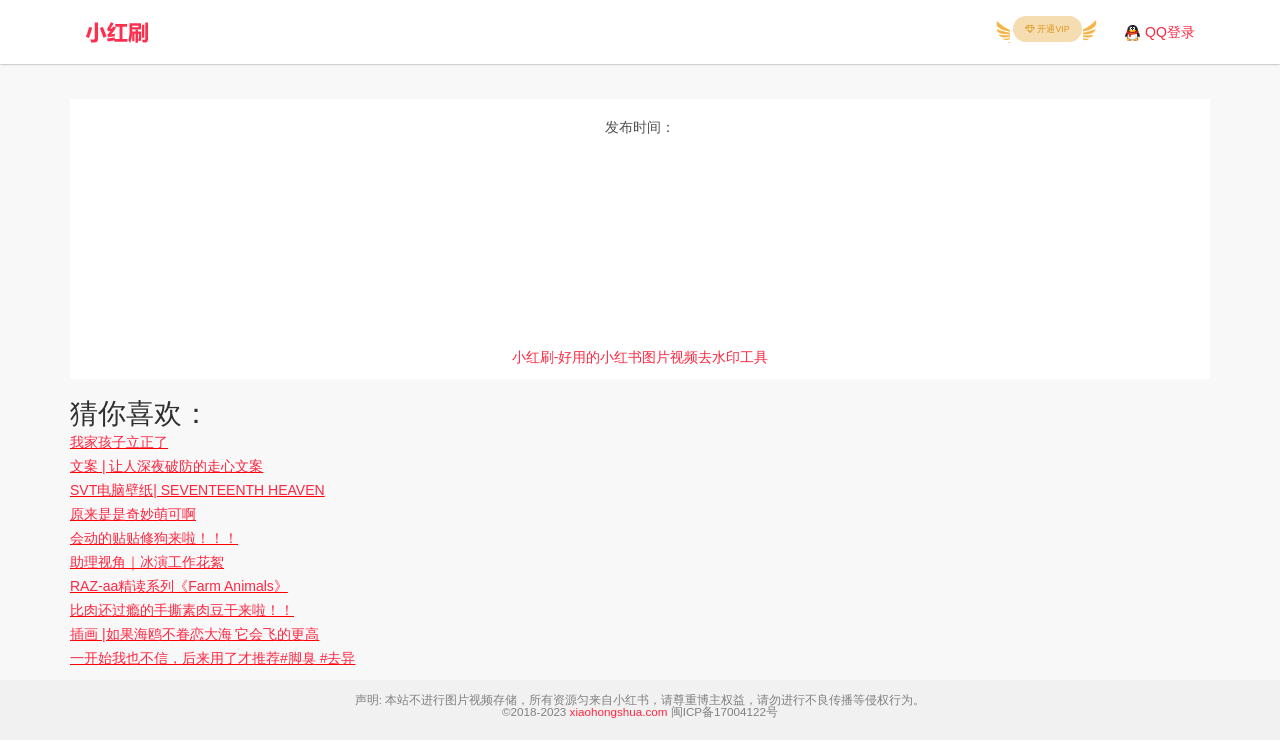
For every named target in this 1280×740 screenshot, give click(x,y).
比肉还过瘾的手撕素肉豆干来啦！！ (182, 610)
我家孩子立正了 (119, 442)
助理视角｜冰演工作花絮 (147, 562)
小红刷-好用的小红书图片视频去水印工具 (640, 357)
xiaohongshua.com (619, 711)
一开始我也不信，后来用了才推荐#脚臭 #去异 (212, 658)
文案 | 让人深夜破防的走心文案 (166, 466)
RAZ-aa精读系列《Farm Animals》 (179, 586)
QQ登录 (1170, 32)
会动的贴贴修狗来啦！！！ (154, 538)
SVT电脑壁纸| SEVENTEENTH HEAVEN (197, 490)
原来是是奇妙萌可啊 (133, 514)
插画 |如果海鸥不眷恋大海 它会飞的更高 (194, 634)
